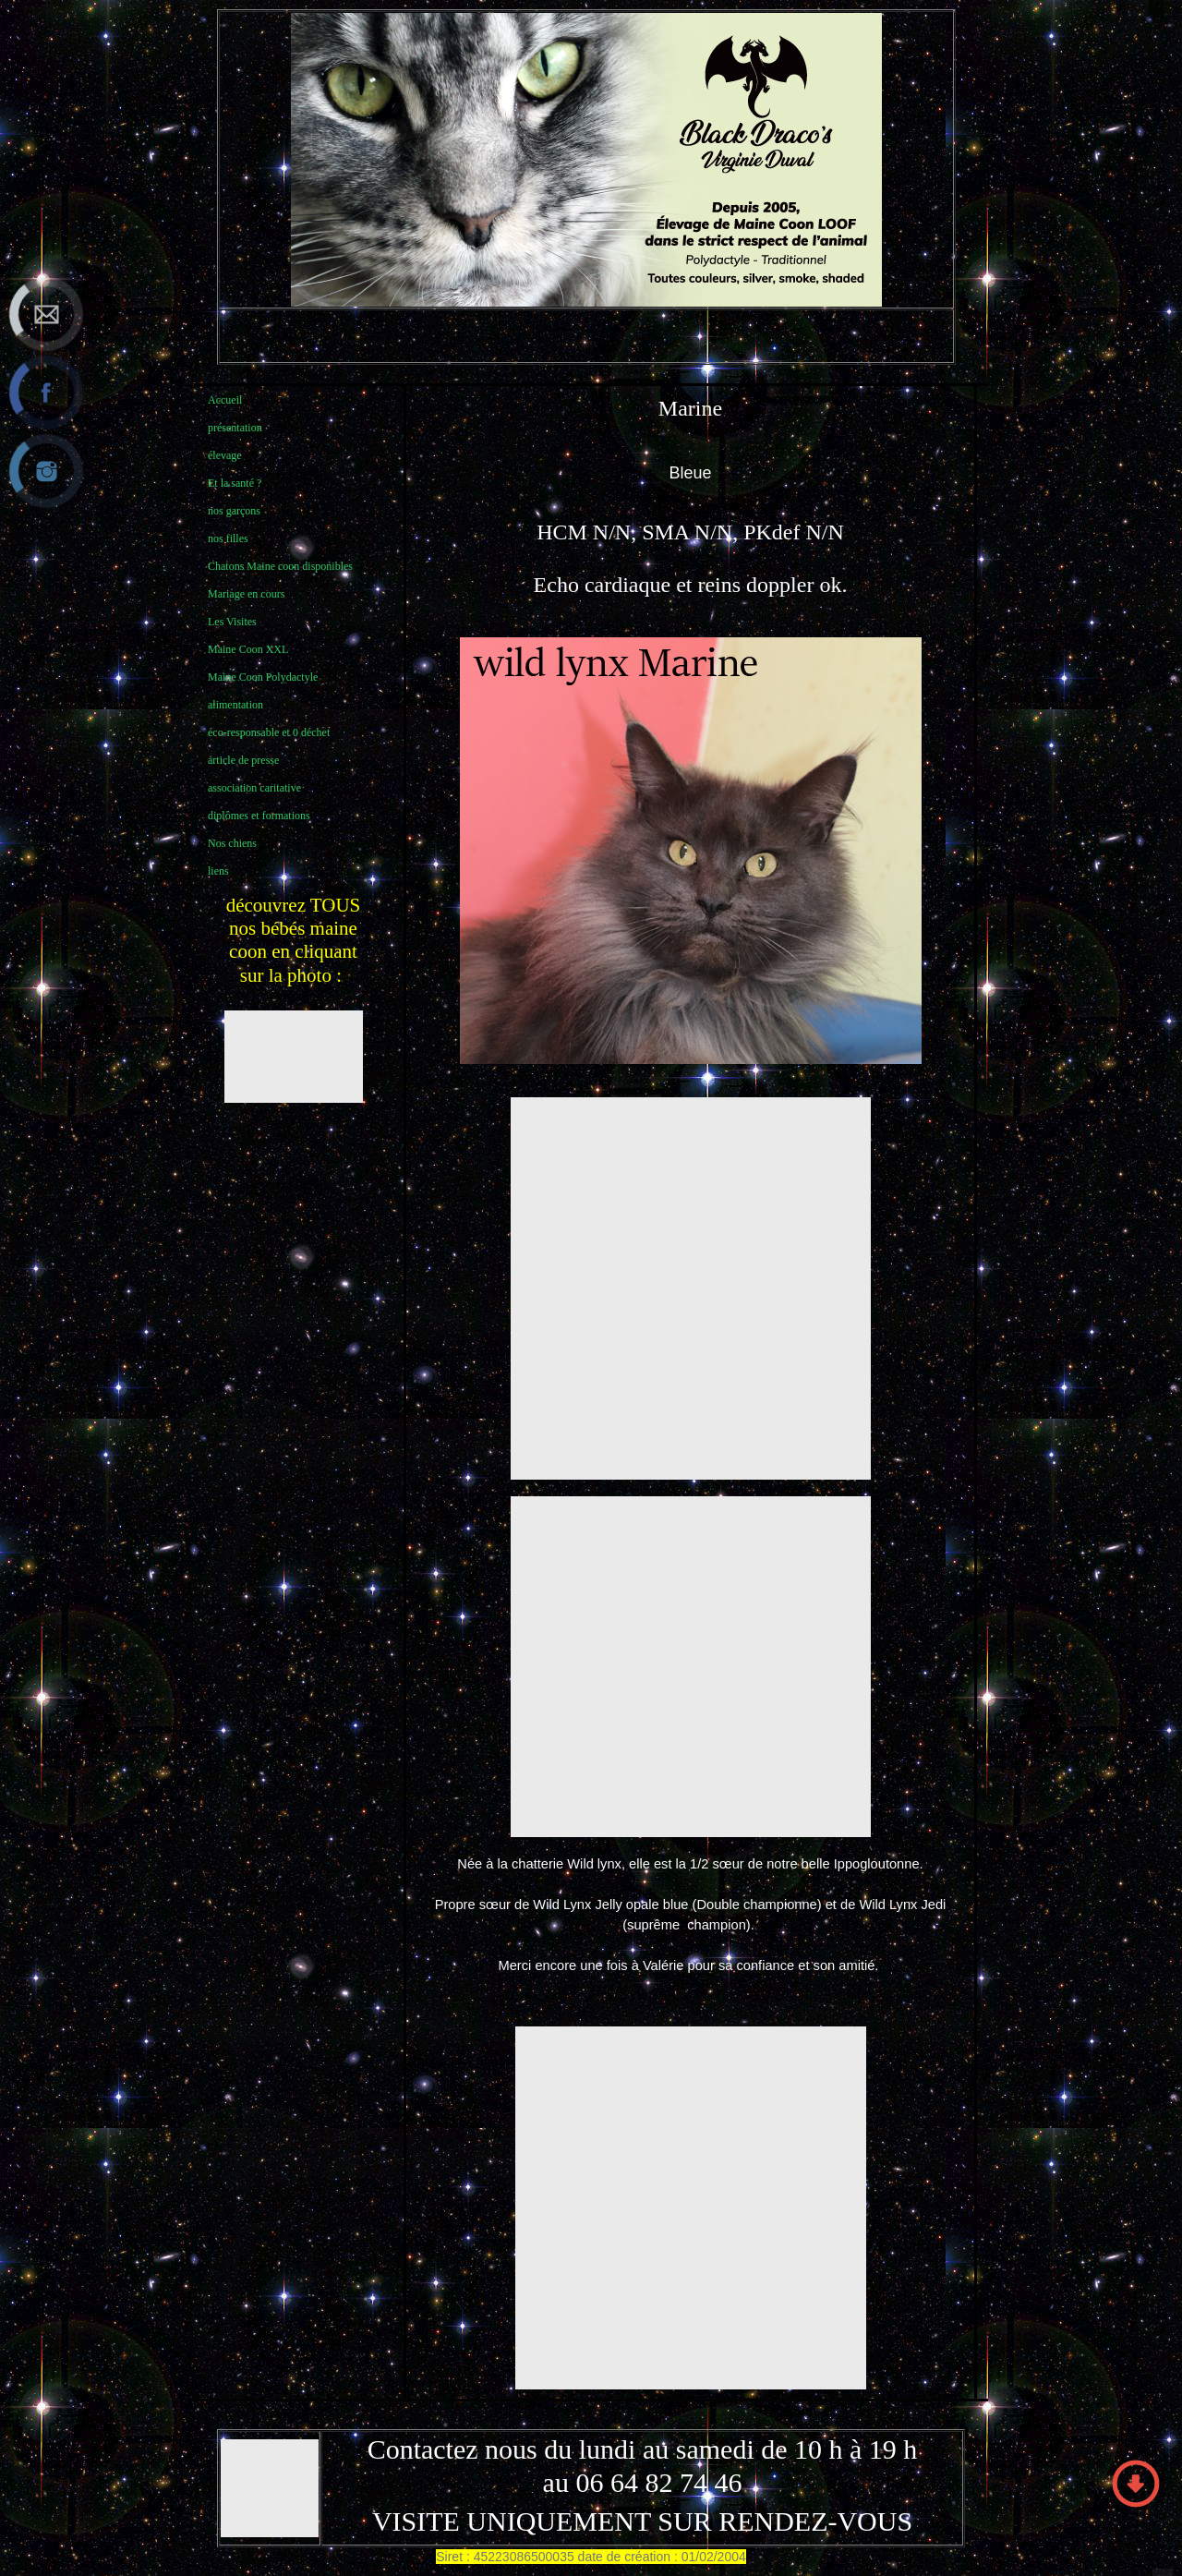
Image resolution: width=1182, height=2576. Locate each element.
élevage (225, 455)
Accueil (225, 399)
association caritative (254, 787)
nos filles (228, 538)
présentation (235, 427)
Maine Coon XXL (248, 649)
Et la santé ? (234, 483)
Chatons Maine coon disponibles (280, 566)
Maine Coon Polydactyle (263, 677)
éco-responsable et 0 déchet (269, 732)
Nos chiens (232, 843)
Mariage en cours (246, 593)
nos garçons (234, 510)
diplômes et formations (259, 815)
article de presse (243, 760)
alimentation (235, 704)
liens (218, 871)
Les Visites (232, 621)
